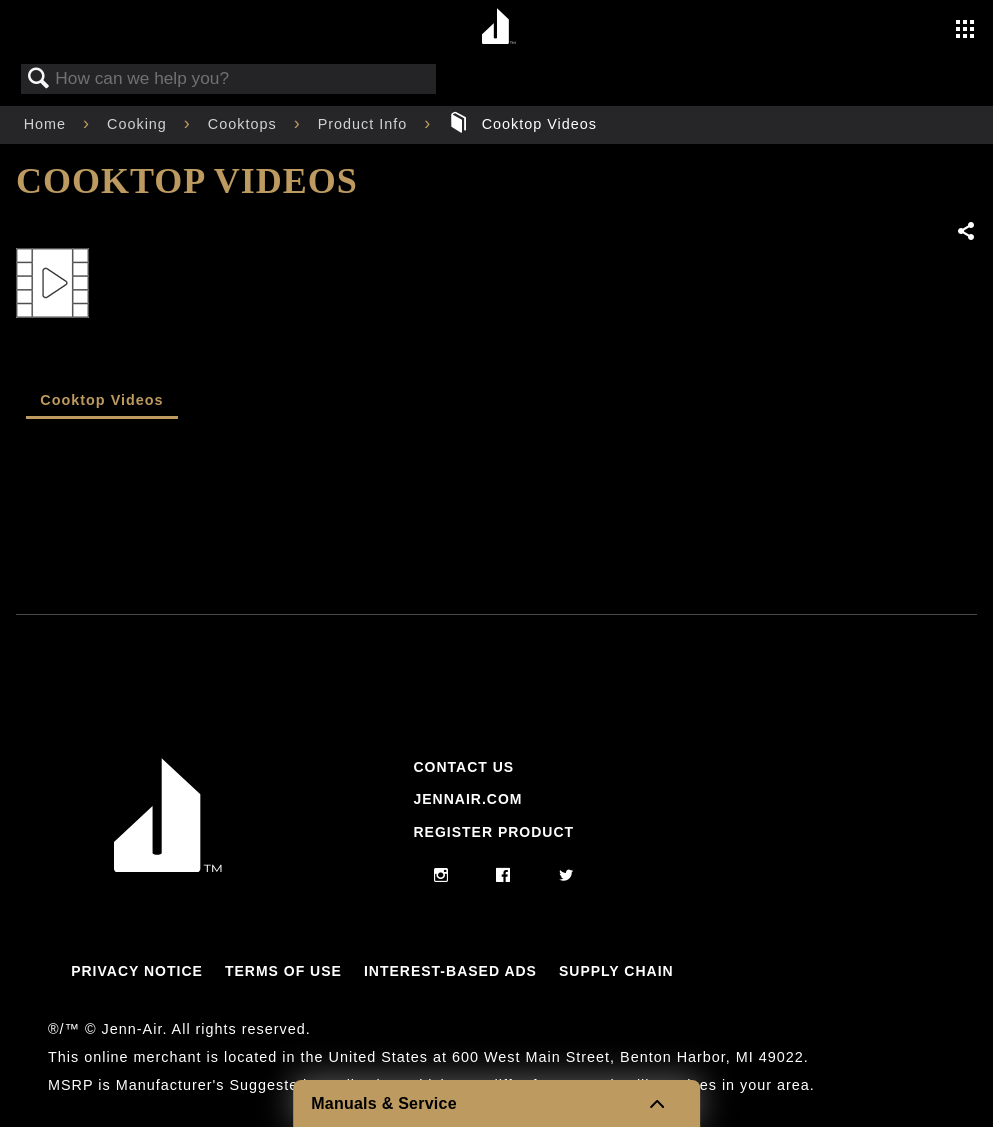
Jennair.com (467, 799)
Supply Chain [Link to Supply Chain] (616, 971)
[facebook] (503, 876)
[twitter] (566, 876)
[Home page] (499, 27)
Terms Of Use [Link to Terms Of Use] (283, 971)
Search (39, 79)
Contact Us (463, 767)
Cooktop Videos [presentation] (101, 400)
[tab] (102, 401)
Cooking (139, 124)
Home (47, 124)
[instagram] (441, 876)
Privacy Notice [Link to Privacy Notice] (137, 971)
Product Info (365, 124)
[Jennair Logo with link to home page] (168, 867)
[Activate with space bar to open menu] (965, 31)
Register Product (493, 832)
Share (966, 232)
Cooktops (245, 124)
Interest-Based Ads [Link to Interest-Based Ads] (450, 971)
